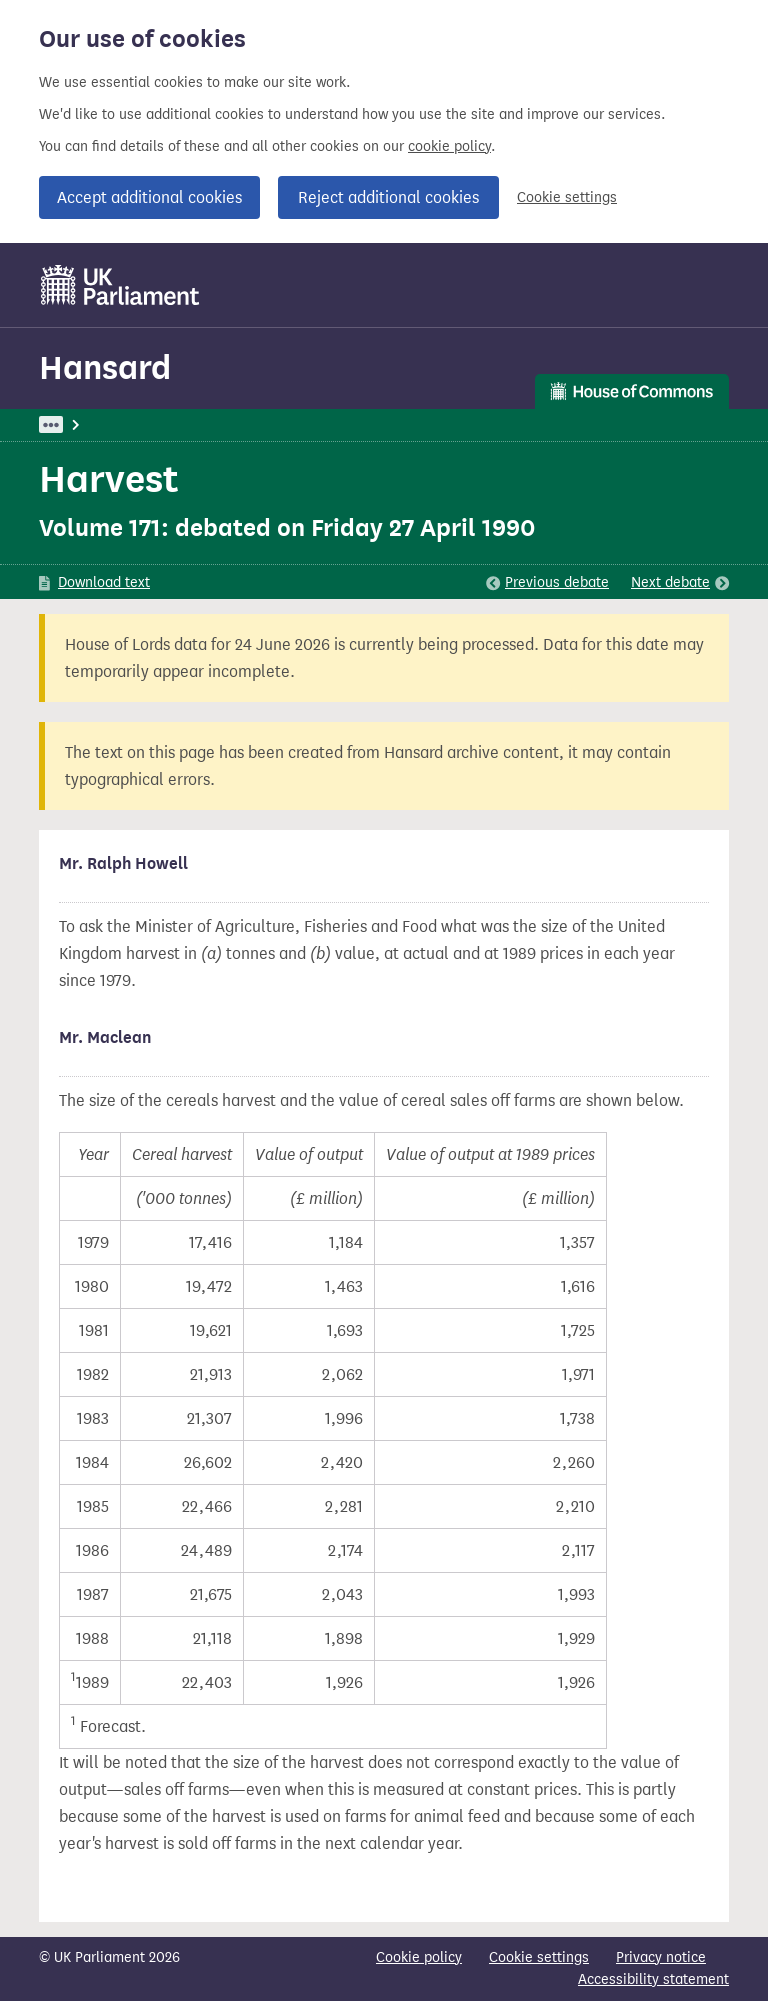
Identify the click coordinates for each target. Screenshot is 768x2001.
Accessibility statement (653, 1979)
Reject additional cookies (388, 197)
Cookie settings (567, 197)
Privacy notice (661, 1957)
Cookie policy (419, 1957)
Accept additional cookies (149, 197)
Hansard (105, 367)
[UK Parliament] (120, 285)
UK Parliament (84, 424)
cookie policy (449, 146)
